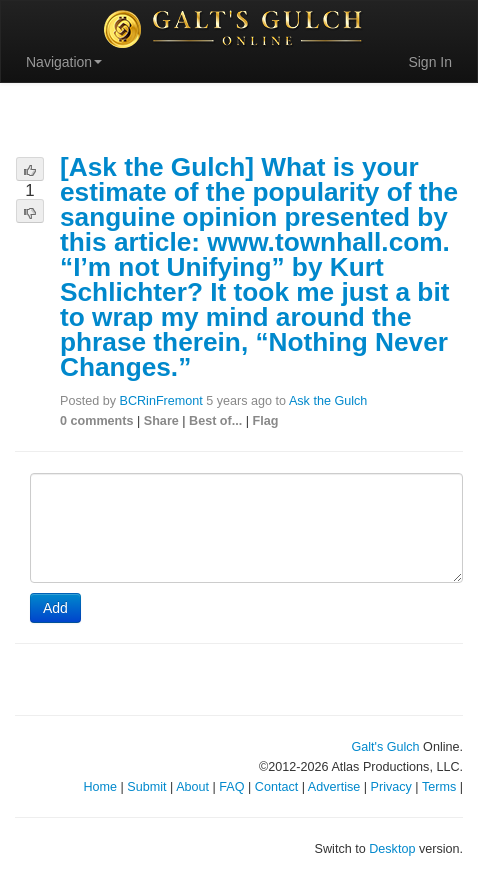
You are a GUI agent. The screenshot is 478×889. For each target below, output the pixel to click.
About (192, 787)
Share (161, 421)
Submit (146, 787)
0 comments (97, 421)
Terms (439, 787)
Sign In (430, 62)
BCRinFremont (161, 401)
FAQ (231, 787)
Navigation (64, 62)
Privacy (391, 787)
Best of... (215, 421)
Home (100, 787)
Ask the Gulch (328, 401)
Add (55, 608)
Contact (276, 787)
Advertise (334, 787)
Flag (266, 421)
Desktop (392, 849)
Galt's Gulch (385, 747)
